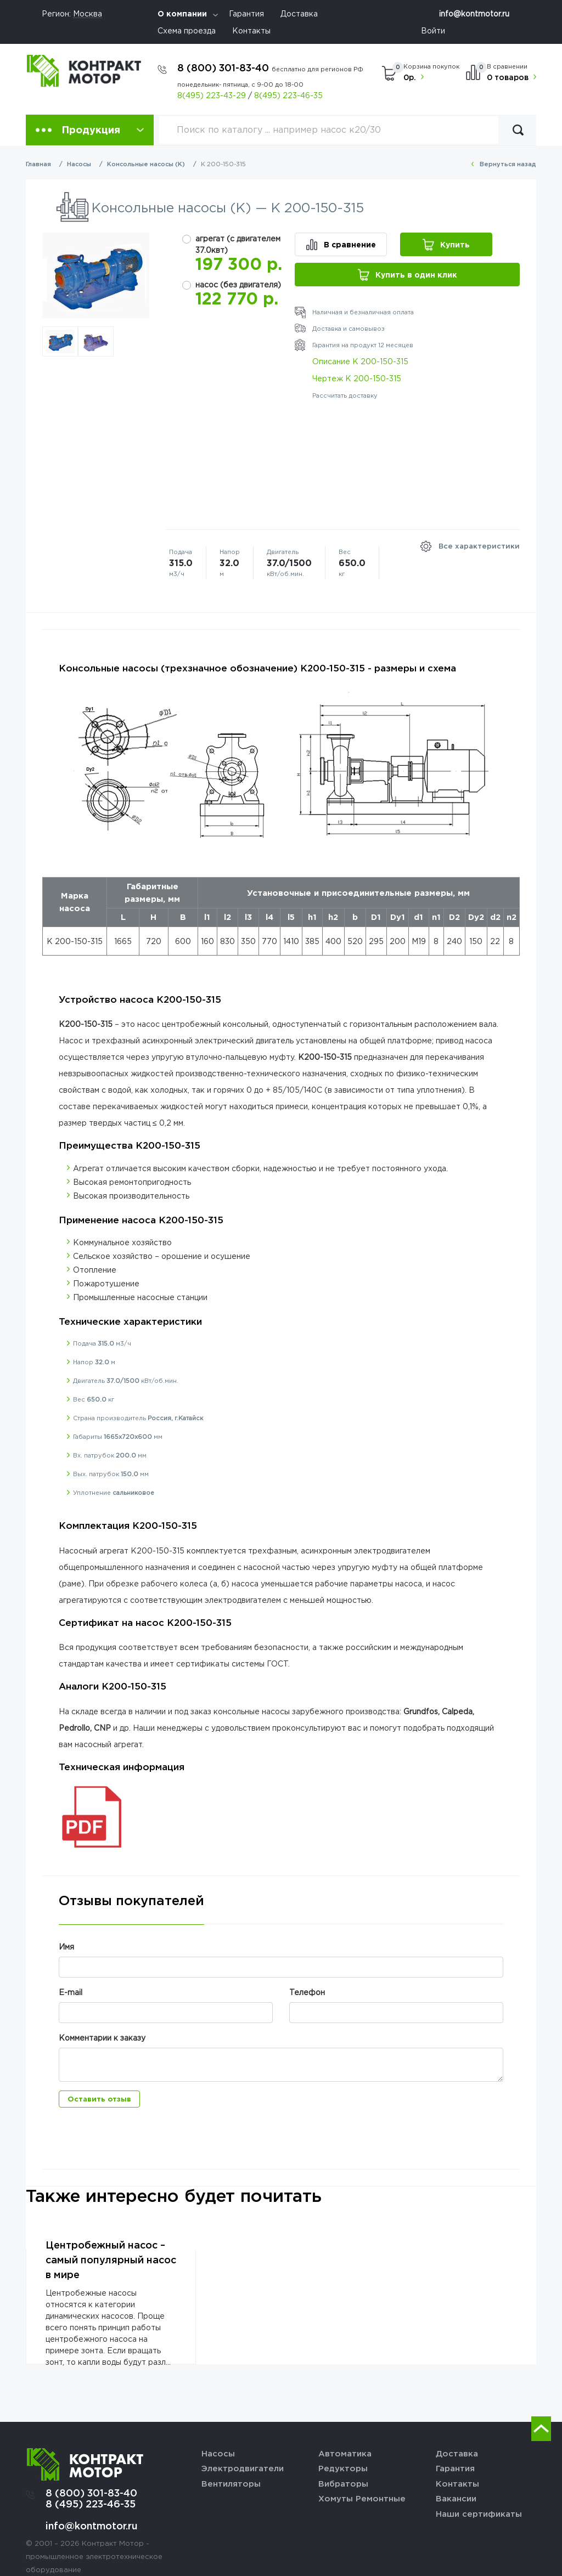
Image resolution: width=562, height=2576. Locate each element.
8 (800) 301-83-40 (270, 67)
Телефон (307, 1992)
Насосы (79, 164)
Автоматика (345, 2453)
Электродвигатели (242, 2468)
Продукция (90, 129)
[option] (95, 275)
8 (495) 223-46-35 (91, 2503)
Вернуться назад (508, 164)
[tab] (131, 1909)
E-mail (70, 1992)
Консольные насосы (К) (146, 164)
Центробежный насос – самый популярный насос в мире (111, 2259)
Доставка (299, 13)
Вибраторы (343, 2483)
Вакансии (456, 2498)
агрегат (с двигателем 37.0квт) (237, 244)
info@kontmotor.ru (474, 13)
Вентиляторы (231, 2483)
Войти (433, 30)
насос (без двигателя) (238, 284)
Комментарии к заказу (102, 2037)
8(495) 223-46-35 (288, 95)
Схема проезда (187, 30)
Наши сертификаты (479, 2513)
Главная (38, 164)
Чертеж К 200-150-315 (356, 378)
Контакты (251, 30)
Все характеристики (479, 546)
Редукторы (343, 2468)
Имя (66, 1946)
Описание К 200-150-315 (360, 361)
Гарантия (246, 13)
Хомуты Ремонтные (362, 2498)
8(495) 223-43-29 (211, 95)
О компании (182, 13)
